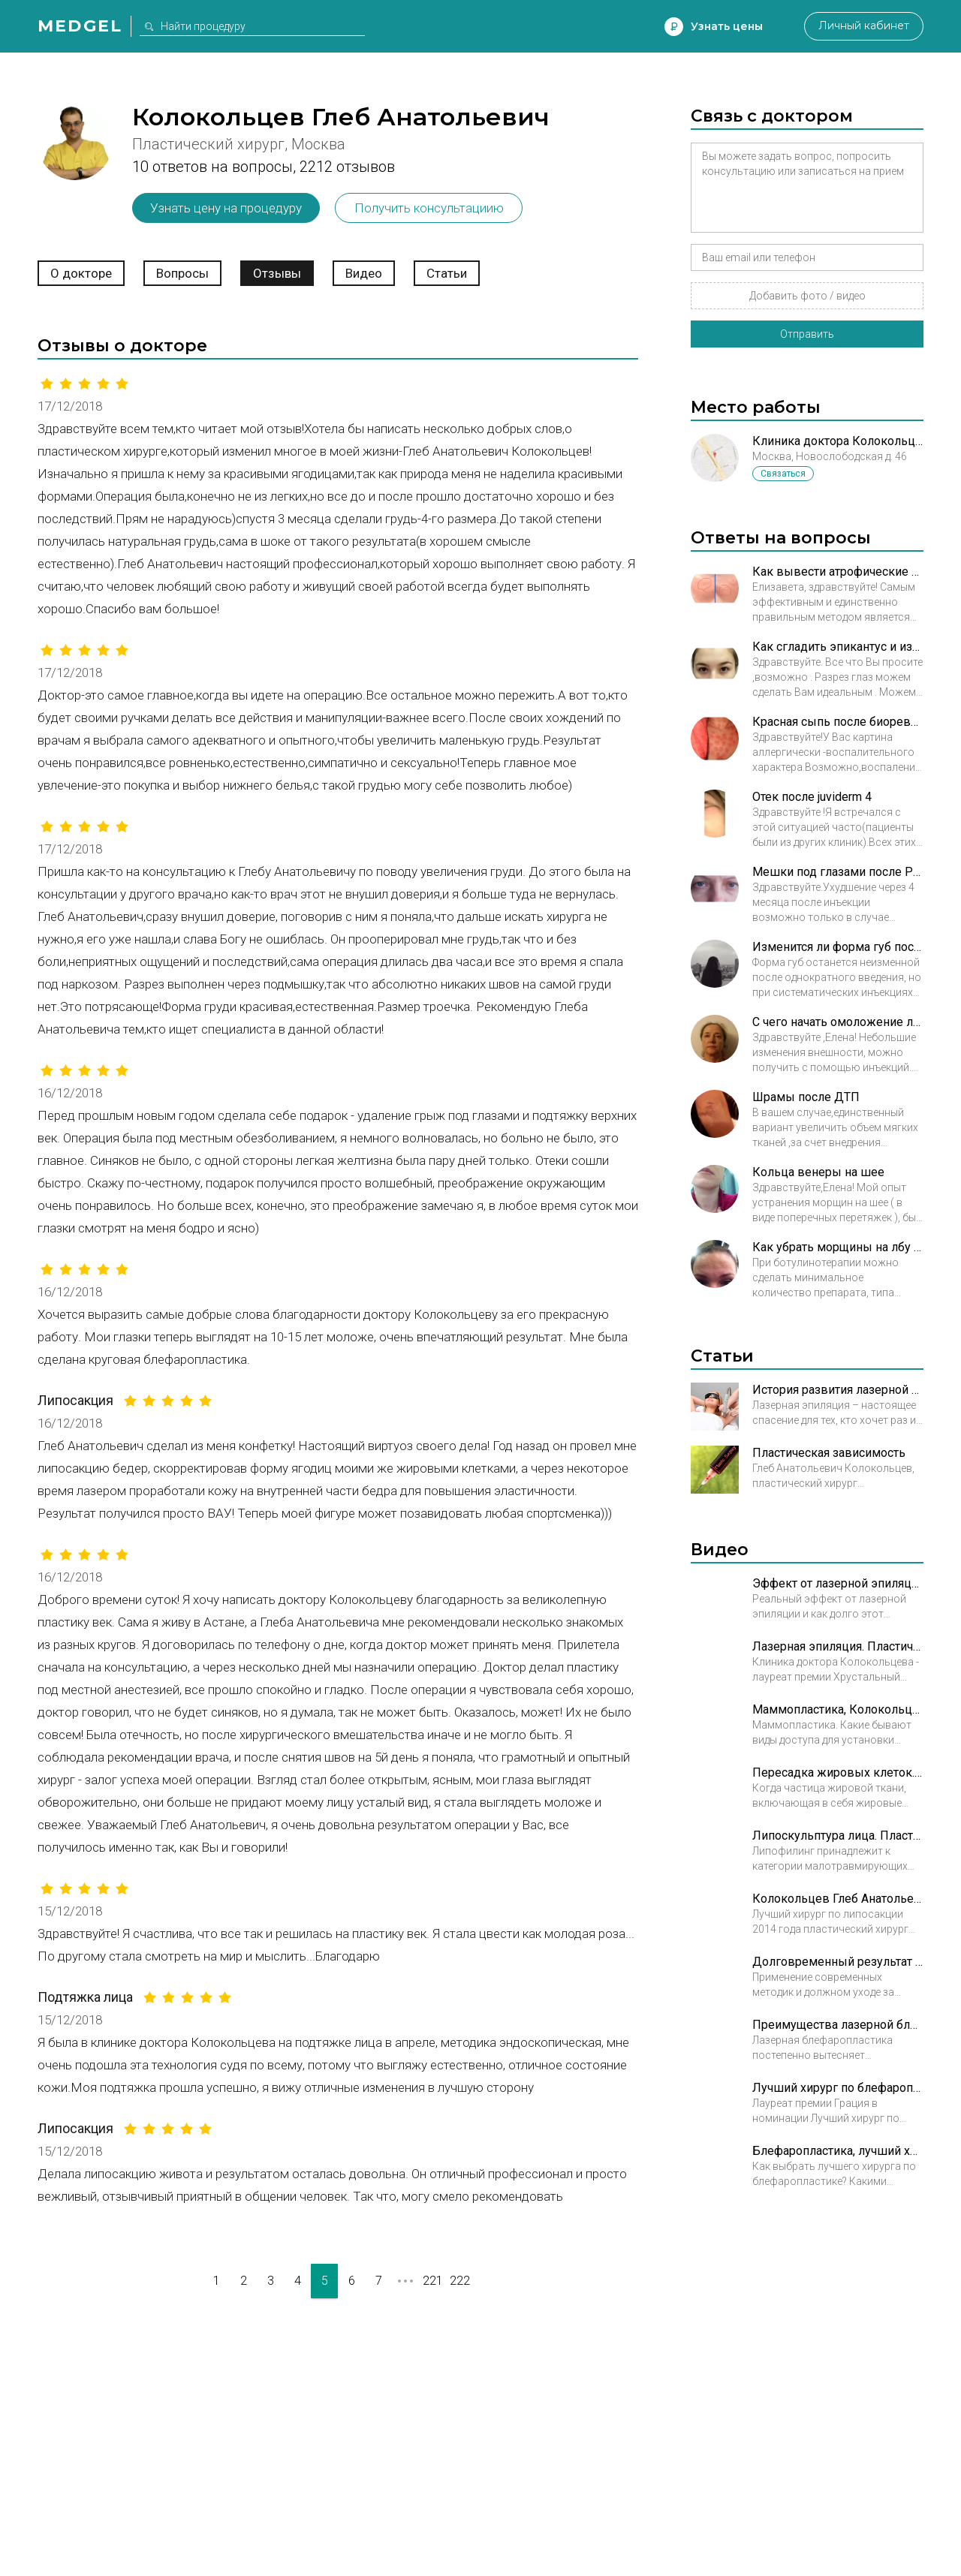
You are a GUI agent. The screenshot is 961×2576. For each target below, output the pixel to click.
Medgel (80, 26)
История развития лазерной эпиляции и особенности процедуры (837, 1390)
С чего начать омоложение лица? (837, 1022)
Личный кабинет (863, 26)
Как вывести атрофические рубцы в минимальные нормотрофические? (837, 571)
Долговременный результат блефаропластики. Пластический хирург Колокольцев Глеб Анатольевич (837, 1962)
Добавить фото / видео (807, 296)
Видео (363, 273)
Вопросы (182, 273)
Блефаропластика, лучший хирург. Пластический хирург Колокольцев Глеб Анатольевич (837, 2151)
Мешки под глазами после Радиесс (837, 872)
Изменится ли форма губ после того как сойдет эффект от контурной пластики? (837, 947)
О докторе (81, 273)
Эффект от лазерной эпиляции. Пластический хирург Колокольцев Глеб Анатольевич (837, 1583)
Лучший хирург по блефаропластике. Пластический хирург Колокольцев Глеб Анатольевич (837, 2088)
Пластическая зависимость (828, 1453)
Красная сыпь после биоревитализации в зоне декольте (837, 722)
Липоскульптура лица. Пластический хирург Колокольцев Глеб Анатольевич (837, 1835)
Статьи (446, 273)
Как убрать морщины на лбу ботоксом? (837, 1247)
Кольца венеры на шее (818, 1172)
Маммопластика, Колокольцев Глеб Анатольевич (837, 1709)
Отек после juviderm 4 (812, 797)
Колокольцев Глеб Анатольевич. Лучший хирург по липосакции (837, 1898)
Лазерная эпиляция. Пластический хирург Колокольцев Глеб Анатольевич (837, 1646)
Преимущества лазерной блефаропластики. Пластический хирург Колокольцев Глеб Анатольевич (837, 2025)
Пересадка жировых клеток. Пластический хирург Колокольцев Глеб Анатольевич (837, 1772)
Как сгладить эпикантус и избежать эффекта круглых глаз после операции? (837, 646)
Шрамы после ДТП (806, 1097)
